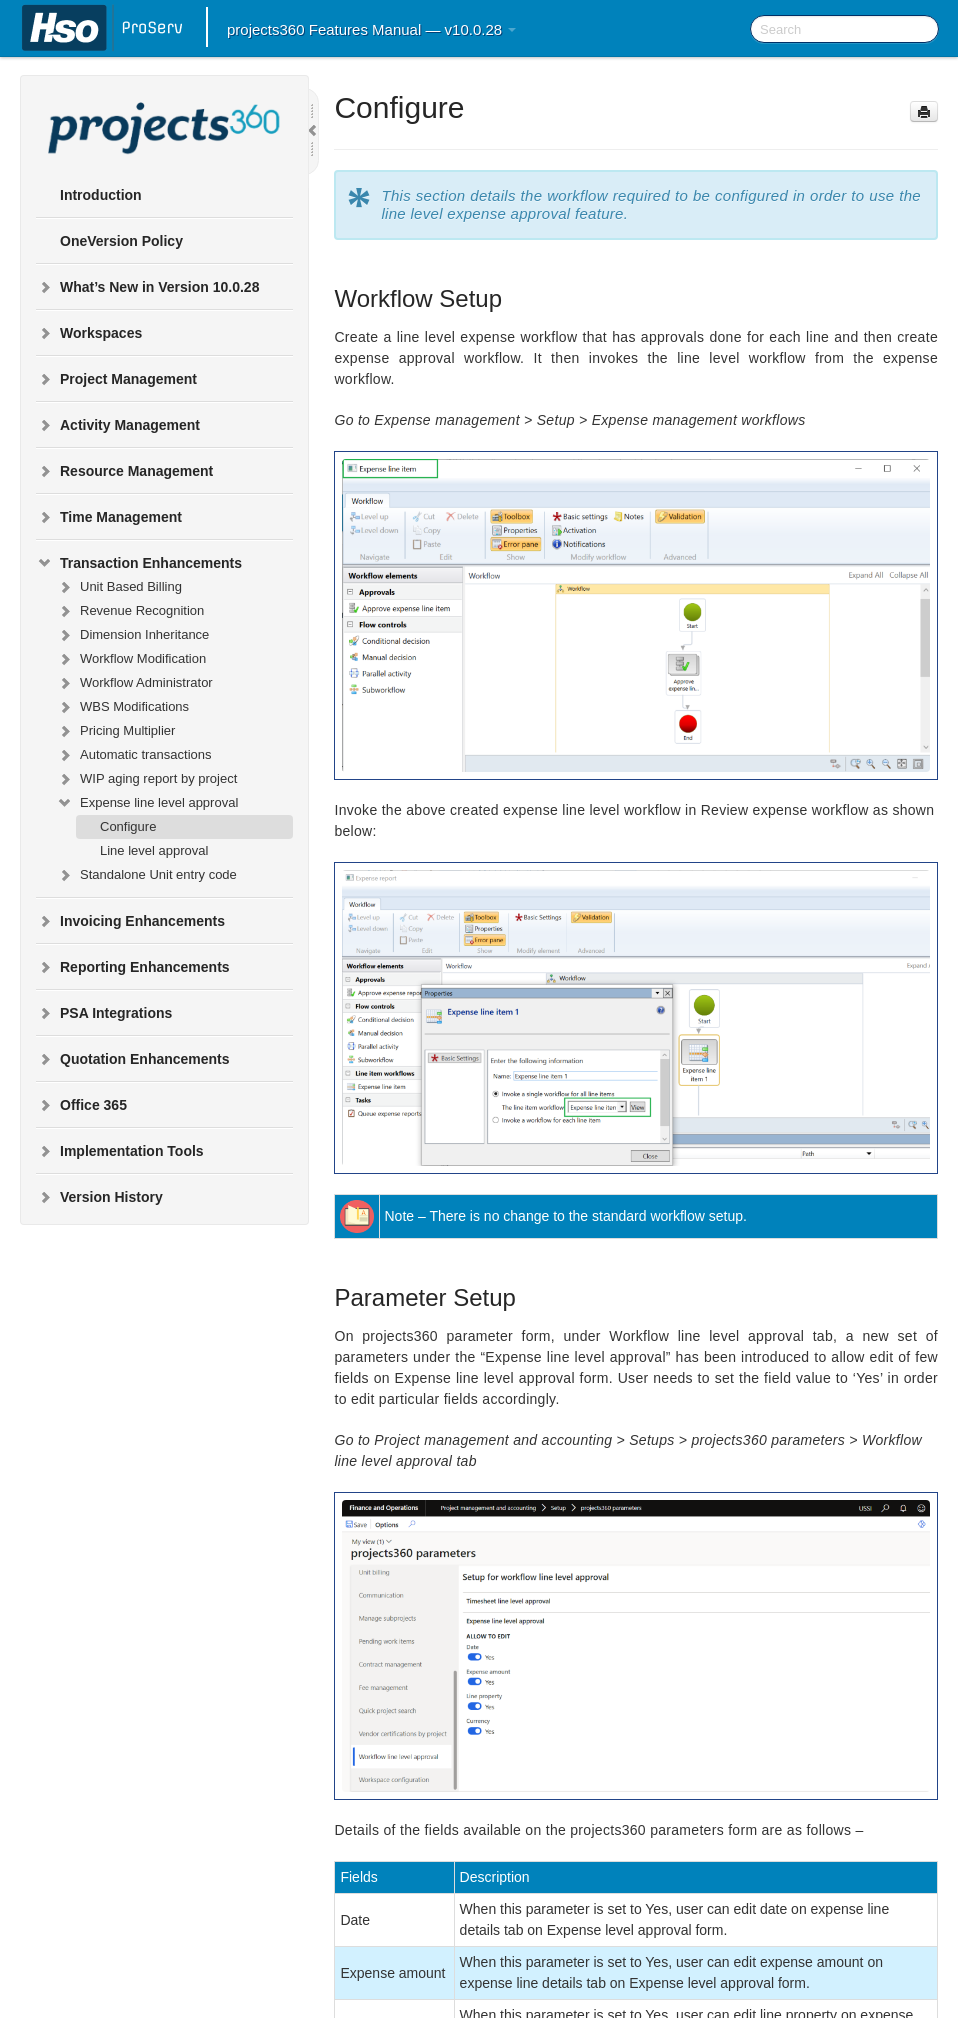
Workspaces (89, 333)
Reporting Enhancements (133, 967)
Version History (99, 1197)
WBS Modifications (122, 707)
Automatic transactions (134, 755)
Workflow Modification (131, 659)
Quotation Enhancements (133, 1059)
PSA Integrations (104, 1013)
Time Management (109, 517)
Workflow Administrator (134, 683)
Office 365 (81, 1105)
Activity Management (118, 425)
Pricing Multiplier (115, 731)
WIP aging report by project (146, 779)
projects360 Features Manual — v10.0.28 (371, 29)
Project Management (116, 379)
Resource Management (124, 471)
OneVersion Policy (121, 241)
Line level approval (154, 850)
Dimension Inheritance (132, 635)
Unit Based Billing (119, 587)
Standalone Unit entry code (146, 875)
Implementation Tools (120, 1151)
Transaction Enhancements (139, 563)
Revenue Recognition (130, 611)
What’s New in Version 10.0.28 (147, 287)
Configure (128, 826)
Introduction (101, 195)
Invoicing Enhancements (130, 921)
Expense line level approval (147, 803)
